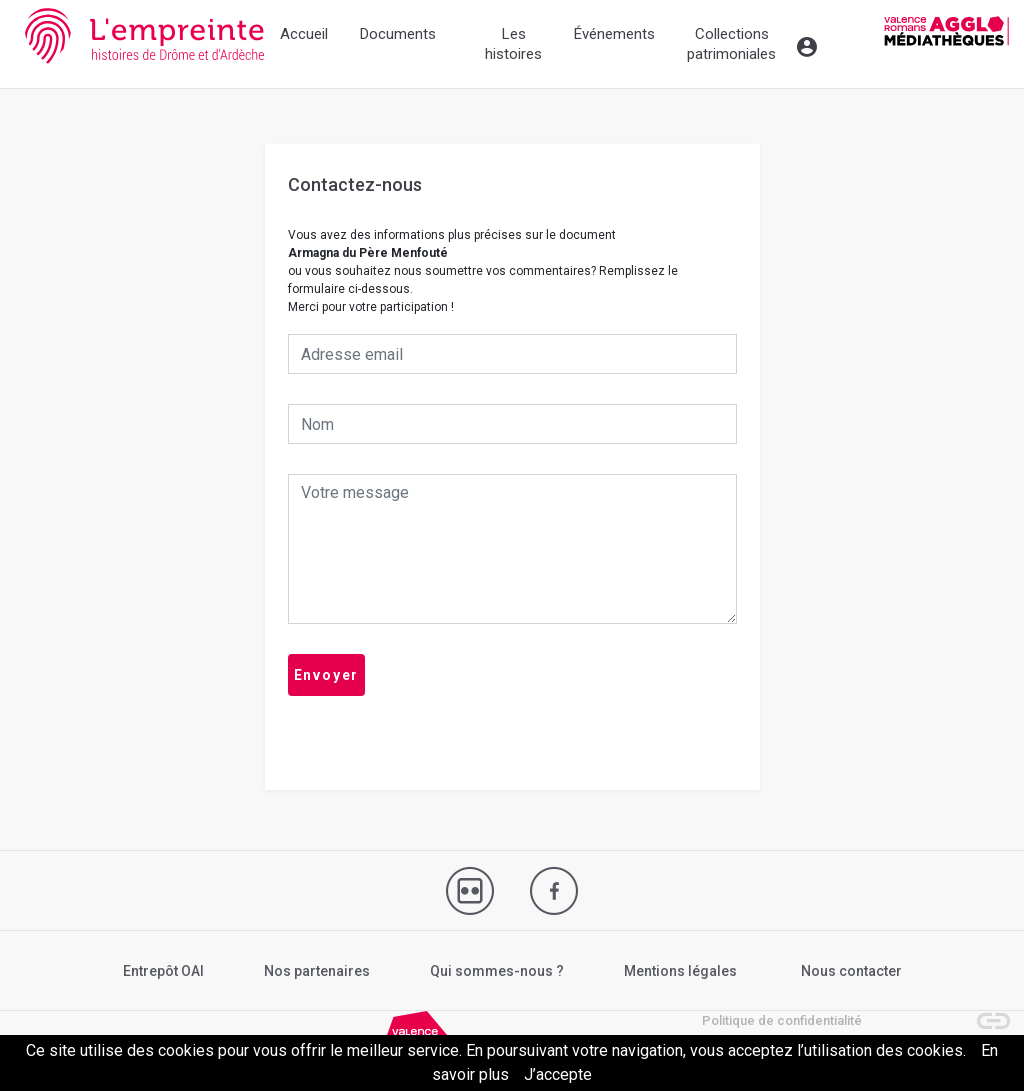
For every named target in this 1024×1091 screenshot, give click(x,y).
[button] (984, 1011)
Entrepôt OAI (163, 971)
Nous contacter (851, 971)
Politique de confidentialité (782, 1020)
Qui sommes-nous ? (497, 971)
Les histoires (513, 44)
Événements (614, 34)
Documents (398, 34)
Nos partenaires (317, 971)
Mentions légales (680, 971)
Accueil (304, 34)
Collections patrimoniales (731, 44)
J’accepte (558, 1074)
